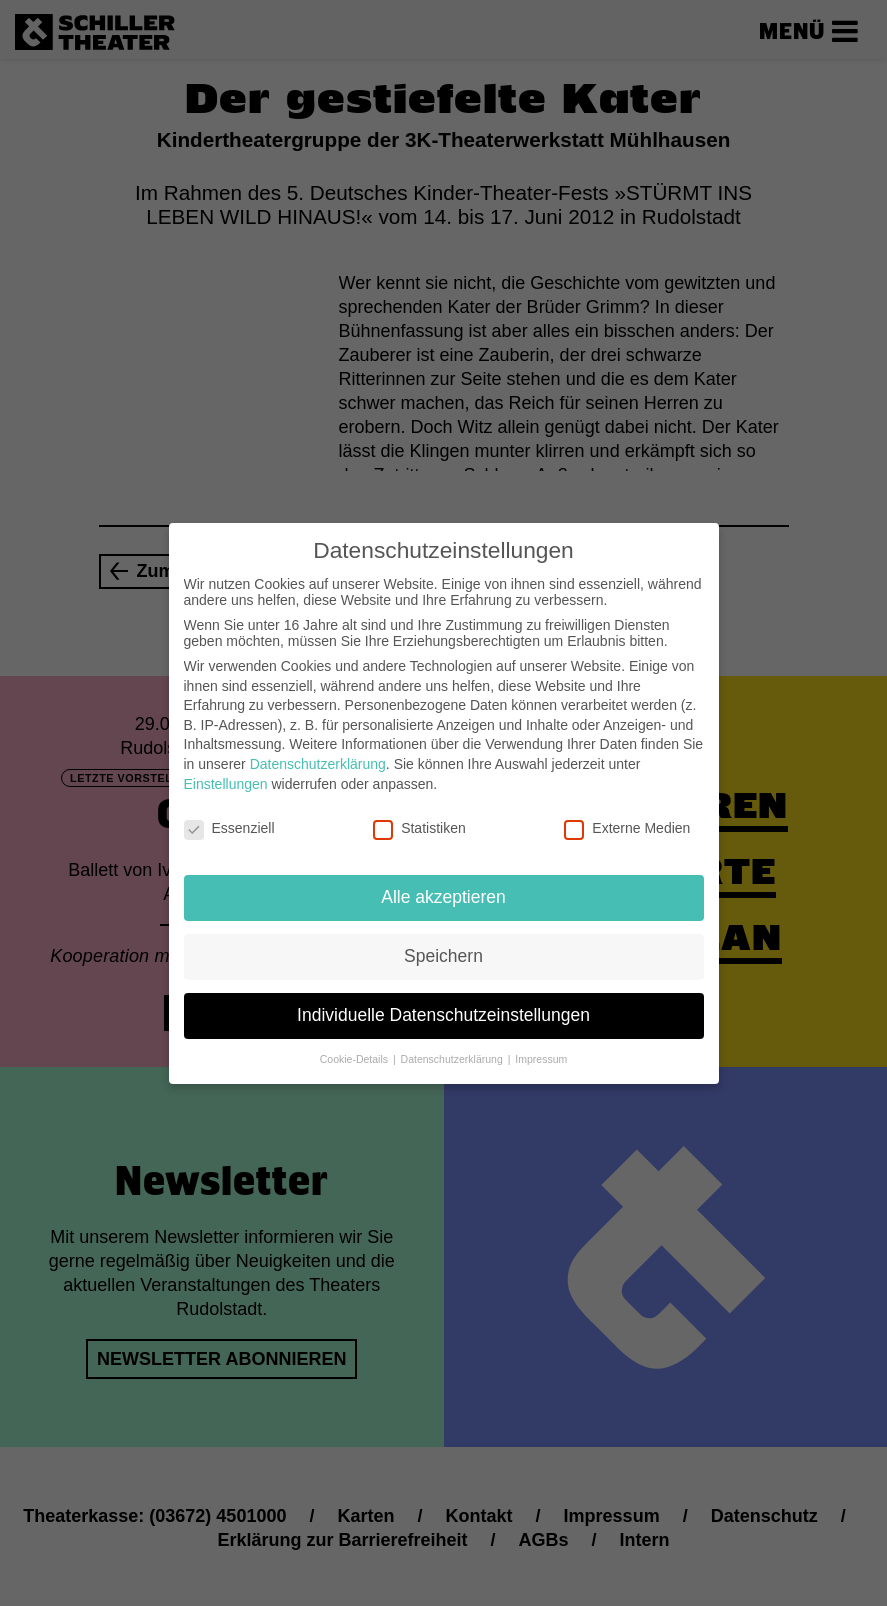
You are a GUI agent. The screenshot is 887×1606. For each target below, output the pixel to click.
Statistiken (419, 812)
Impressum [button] (541, 1043)
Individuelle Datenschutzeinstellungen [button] (443, 999)
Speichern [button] (443, 940)
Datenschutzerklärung (318, 748)
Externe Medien (627, 812)
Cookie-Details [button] (355, 1043)
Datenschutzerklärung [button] (453, 1043)
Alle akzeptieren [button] (443, 881)
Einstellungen (226, 767)
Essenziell (229, 812)
